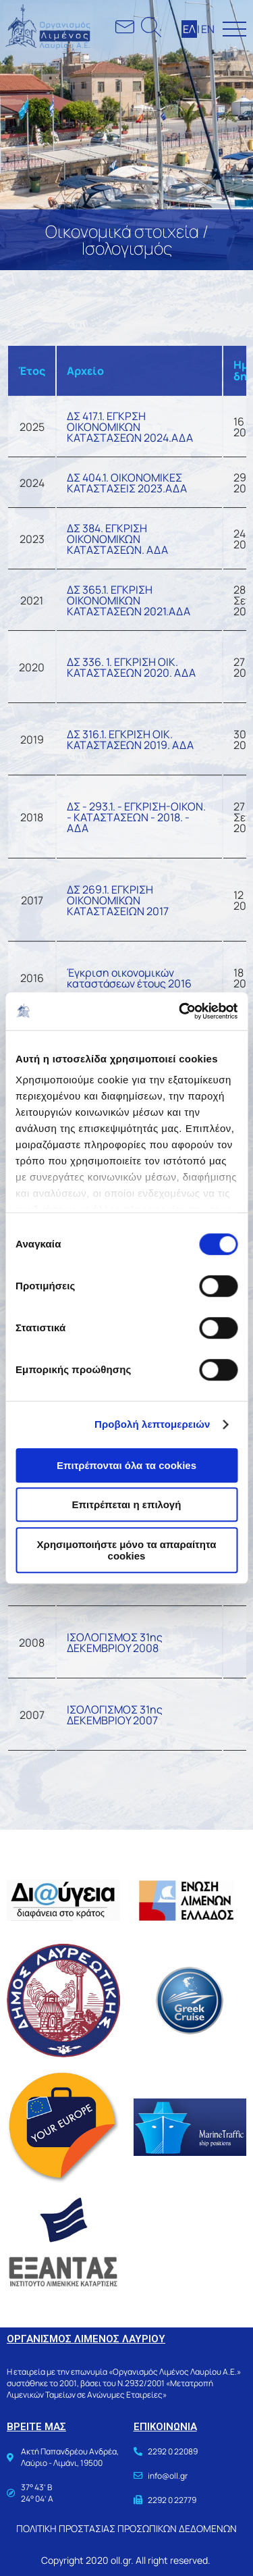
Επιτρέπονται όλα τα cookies (126, 1465)
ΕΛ (189, 29)
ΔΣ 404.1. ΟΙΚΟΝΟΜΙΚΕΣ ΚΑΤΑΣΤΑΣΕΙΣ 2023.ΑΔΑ (127, 483)
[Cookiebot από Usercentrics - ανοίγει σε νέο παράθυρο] (180, 1011)
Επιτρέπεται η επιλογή (126, 1504)
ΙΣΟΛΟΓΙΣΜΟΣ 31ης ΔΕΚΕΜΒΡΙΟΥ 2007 (115, 1715)
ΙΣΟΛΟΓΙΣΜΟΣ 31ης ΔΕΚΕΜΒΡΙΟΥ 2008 (115, 1642)
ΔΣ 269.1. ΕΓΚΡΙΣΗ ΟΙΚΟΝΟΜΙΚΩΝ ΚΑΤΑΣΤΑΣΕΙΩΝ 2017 (118, 900)
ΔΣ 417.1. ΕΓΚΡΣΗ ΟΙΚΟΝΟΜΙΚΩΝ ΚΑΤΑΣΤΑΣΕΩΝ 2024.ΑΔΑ (130, 427)
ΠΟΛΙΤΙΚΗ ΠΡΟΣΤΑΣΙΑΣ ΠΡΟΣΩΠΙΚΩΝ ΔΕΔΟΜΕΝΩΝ (126, 2528)
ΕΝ (208, 29)
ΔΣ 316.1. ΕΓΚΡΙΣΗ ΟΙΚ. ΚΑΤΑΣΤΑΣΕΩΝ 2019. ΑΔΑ (130, 739)
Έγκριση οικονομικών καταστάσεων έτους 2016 (129, 978)
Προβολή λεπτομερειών (152, 1424)
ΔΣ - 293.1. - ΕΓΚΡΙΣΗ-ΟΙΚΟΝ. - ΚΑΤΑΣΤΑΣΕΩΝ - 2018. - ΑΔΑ (136, 817)
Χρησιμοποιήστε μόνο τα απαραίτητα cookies (127, 1550)
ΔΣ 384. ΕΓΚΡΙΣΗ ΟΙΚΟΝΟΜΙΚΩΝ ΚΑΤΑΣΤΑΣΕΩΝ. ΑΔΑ (117, 539)
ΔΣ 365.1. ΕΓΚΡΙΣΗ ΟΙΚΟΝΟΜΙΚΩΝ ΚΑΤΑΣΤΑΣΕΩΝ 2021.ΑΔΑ (128, 600)
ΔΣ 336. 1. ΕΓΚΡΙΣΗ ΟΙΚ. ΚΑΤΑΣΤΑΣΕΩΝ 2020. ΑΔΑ (131, 667)
